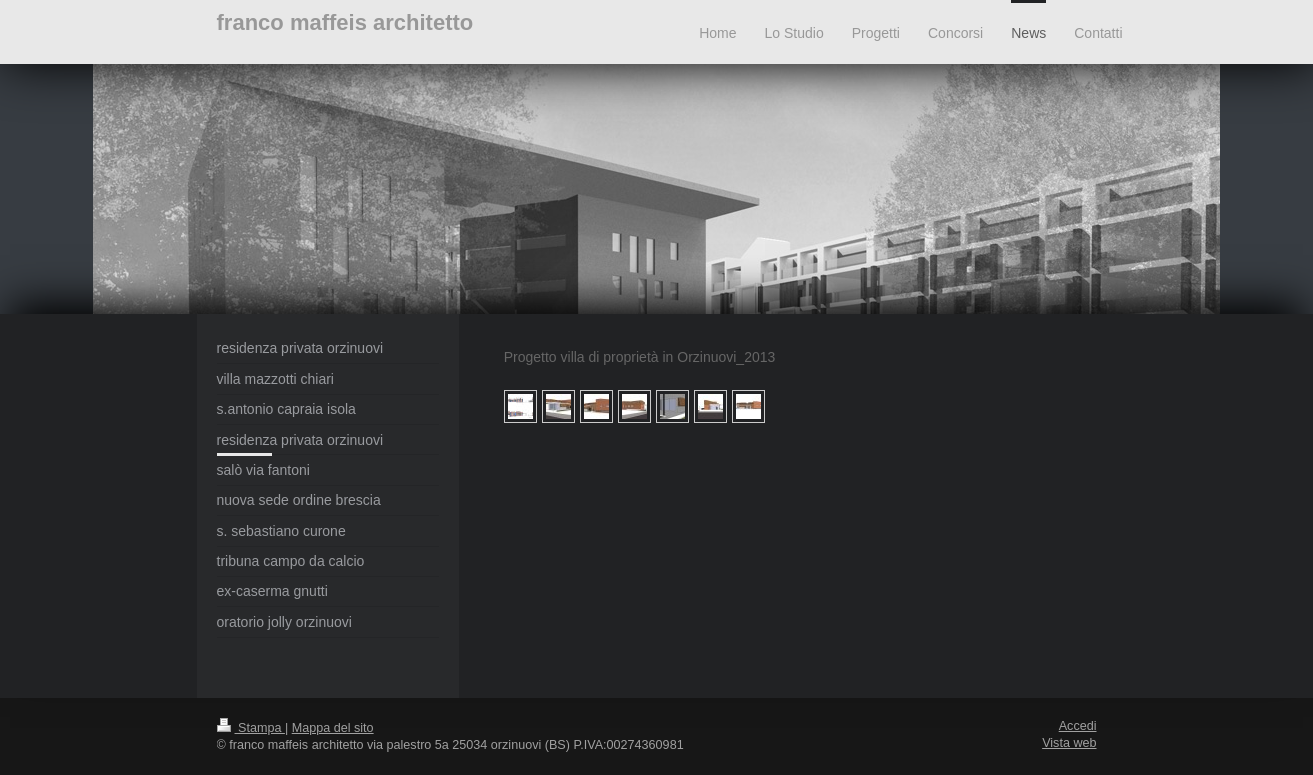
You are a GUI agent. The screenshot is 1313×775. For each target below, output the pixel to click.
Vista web (1069, 743)
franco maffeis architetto (345, 22)
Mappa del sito (333, 728)
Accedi (1078, 726)
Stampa (251, 728)
